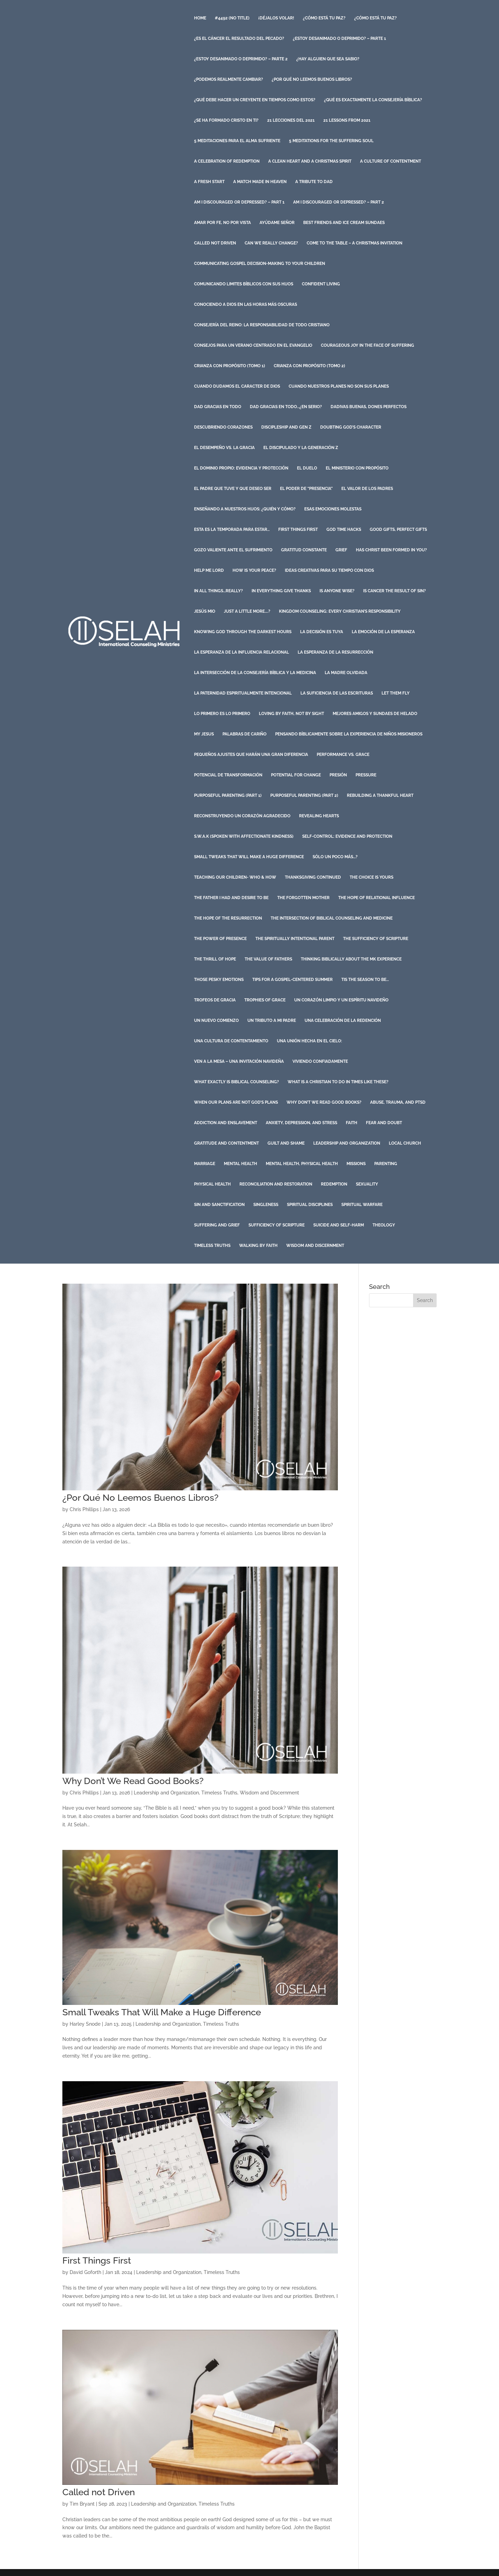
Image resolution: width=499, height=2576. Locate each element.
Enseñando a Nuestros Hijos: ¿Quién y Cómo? (245, 509)
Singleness (265, 1204)
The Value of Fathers (268, 959)
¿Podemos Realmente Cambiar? (228, 79)
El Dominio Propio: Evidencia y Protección (241, 468)
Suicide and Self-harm (338, 1225)
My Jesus (204, 734)
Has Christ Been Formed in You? (391, 550)
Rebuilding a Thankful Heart (380, 795)
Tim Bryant (82, 2504)
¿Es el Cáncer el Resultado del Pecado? (239, 38)
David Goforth (85, 2272)
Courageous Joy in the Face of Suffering (367, 345)
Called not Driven (215, 243)
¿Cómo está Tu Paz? (324, 18)
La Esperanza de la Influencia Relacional (241, 652)
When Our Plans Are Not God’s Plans (236, 1102)
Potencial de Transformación (228, 775)
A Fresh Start (209, 181)
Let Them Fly (396, 693)
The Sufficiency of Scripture (375, 938)
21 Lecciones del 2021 (291, 120)
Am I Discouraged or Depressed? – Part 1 (239, 202)
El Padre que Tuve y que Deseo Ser (232, 488)
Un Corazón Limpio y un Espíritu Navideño (341, 1000)
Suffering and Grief (217, 1225)
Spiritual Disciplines (310, 1204)
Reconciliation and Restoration (275, 1184)
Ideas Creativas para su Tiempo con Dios (329, 570)
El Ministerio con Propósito (357, 468)
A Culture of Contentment (390, 161)
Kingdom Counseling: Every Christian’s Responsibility (340, 611)
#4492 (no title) (232, 18)
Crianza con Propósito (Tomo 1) (229, 365)
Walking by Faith (258, 1245)
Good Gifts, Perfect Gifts (398, 529)
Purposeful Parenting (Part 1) (228, 795)
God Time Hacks (343, 529)
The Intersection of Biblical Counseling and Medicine (332, 918)
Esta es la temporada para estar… (232, 529)
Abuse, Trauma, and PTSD (398, 1102)
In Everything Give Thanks (281, 590)
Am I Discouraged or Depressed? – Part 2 (338, 202)
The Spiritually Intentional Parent (294, 938)
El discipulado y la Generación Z (300, 447)
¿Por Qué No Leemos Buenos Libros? (312, 79)
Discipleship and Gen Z (286, 427)
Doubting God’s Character (350, 427)
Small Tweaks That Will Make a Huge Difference (249, 856)
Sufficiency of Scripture (276, 1225)
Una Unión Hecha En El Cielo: (309, 1041)
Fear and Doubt (384, 1122)
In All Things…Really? (218, 590)
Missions (356, 1163)
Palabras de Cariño (244, 734)
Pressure (366, 775)
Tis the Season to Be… (365, 979)
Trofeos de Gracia (215, 1000)
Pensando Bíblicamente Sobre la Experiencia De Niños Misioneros (348, 734)
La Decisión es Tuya (321, 631)
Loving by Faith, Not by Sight (291, 713)
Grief (341, 550)
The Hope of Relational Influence (376, 897)
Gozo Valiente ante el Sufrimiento (233, 550)
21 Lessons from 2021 (346, 120)
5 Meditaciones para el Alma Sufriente (237, 140)
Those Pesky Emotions (219, 979)
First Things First (298, 529)
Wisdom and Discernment (315, 1245)
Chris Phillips (84, 1509)
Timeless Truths (212, 1245)
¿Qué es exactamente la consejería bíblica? (373, 99)
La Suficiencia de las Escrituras (336, 693)
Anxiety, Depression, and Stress (301, 1122)
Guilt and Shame (286, 1143)
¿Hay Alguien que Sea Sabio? (327, 59)
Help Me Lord (209, 570)
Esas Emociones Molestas (332, 509)
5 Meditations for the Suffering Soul (331, 140)
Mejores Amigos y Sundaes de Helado (375, 713)
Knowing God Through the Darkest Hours (242, 631)
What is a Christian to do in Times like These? (338, 1081)
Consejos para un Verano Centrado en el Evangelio (253, 345)
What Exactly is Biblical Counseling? (236, 1081)
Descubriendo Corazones (223, 427)
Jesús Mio (204, 611)
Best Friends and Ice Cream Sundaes (344, 222)
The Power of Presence (220, 938)
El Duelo (307, 468)
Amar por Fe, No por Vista (222, 222)
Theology (384, 1225)
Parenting (385, 1163)
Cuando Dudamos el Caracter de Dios (237, 386)
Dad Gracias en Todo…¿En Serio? (286, 406)
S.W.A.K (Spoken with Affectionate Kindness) (244, 836)
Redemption (334, 1184)
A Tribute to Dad (314, 181)
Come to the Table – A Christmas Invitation (354, 243)
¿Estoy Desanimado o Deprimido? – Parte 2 (241, 59)
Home (200, 18)
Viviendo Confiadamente (320, 1061)
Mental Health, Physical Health (302, 1163)
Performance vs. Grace (343, 754)
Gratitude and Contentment (226, 1143)
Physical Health (212, 1184)
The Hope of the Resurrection (228, 918)
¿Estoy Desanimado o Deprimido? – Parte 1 (339, 38)
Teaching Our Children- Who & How (235, 877)
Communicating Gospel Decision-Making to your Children (259, 263)
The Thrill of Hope (215, 959)
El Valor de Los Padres (367, 488)
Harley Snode (85, 2024)
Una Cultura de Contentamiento (231, 1041)
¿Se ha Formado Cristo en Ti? (226, 120)
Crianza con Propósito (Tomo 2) (309, 365)
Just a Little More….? (247, 611)
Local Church (405, 1143)
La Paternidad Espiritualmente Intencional (243, 693)
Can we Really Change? (271, 243)
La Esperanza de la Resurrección (335, 652)
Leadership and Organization (346, 1143)
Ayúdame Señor (277, 222)
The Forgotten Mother (303, 897)
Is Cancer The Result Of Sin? (394, 590)
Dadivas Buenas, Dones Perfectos (368, 406)
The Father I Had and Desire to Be (231, 897)
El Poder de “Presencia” (306, 488)
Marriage (204, 1163)
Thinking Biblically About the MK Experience (351, 959)
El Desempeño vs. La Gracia (224, 447)
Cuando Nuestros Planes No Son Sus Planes (339, 386)
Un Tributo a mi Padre (271, 1020)
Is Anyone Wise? (336, 590)
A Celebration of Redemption (227, 161)
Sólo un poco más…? (335, 856)
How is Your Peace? (254, 570)
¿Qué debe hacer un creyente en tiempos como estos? (254, 99)
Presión (338, 775)
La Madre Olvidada (346, 672)
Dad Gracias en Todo (217, 406)
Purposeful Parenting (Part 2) (304, 795)
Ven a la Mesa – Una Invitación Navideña (239, 1061)
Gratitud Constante (304, 550)
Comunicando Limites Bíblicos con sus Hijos (243, 284)
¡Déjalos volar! (276, 18)
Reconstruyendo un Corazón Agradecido (242, 815)
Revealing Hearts (319, 815)
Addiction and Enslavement (225, 1122)
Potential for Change (296, 775)
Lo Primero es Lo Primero (222, 713)
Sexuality (367, 1184)
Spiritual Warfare (362, 1204)
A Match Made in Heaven (260, 181)
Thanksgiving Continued (313, 877)
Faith (351, 1122)
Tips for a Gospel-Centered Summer (292, 979)
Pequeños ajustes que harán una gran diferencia (251, 754)
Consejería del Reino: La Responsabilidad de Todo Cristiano (262, 324)
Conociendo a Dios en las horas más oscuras (245, 304)
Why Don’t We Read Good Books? (324, 1102)
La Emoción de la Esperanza (383, 631)
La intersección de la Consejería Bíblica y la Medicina (255, 672)
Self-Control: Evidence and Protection (347, 836)
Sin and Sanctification (219, 1204)
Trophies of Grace (265, 1000)
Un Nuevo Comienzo (216, 1020)
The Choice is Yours (371, 877)
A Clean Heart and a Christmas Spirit (309, 161)
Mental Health (240, 1163)
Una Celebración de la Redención (343, 1020)
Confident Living (321, 284)
